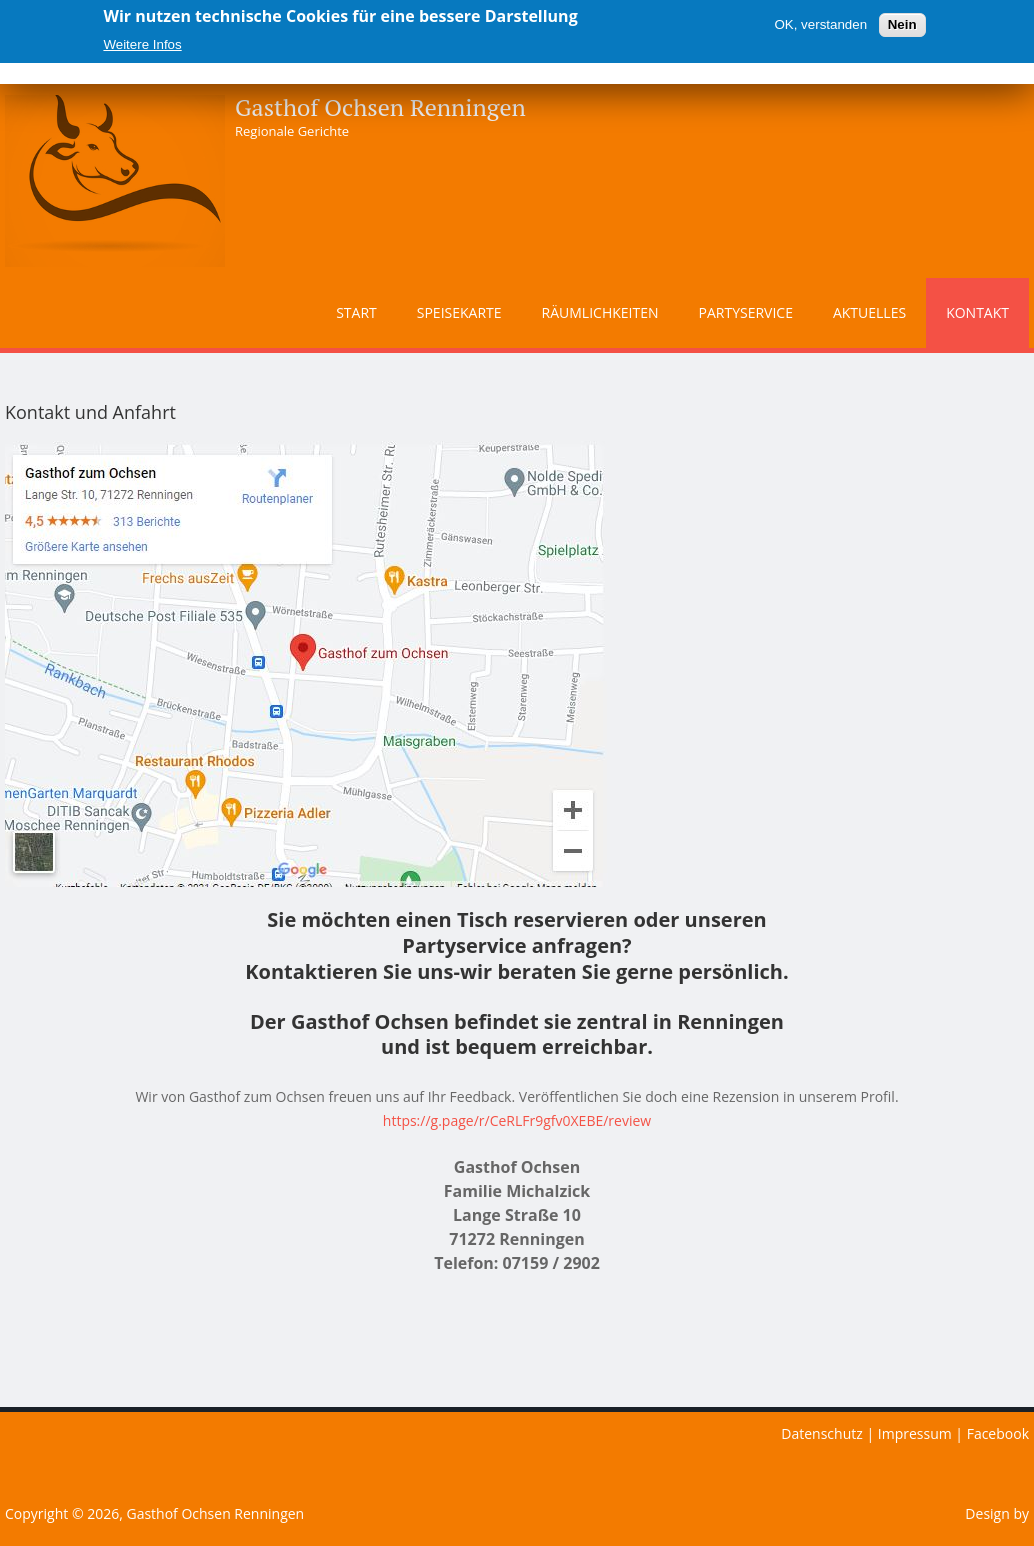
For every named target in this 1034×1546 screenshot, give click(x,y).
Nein (902, 24)
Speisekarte (459, 312)
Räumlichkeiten (600, 312)
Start (356, 312)
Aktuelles (869, 312)
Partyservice (746, 312)
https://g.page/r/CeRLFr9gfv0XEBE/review (517, 1120)
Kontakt (977, 312)
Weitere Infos (142, 44)
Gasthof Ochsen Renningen (380, 107)
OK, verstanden (820, 24)
